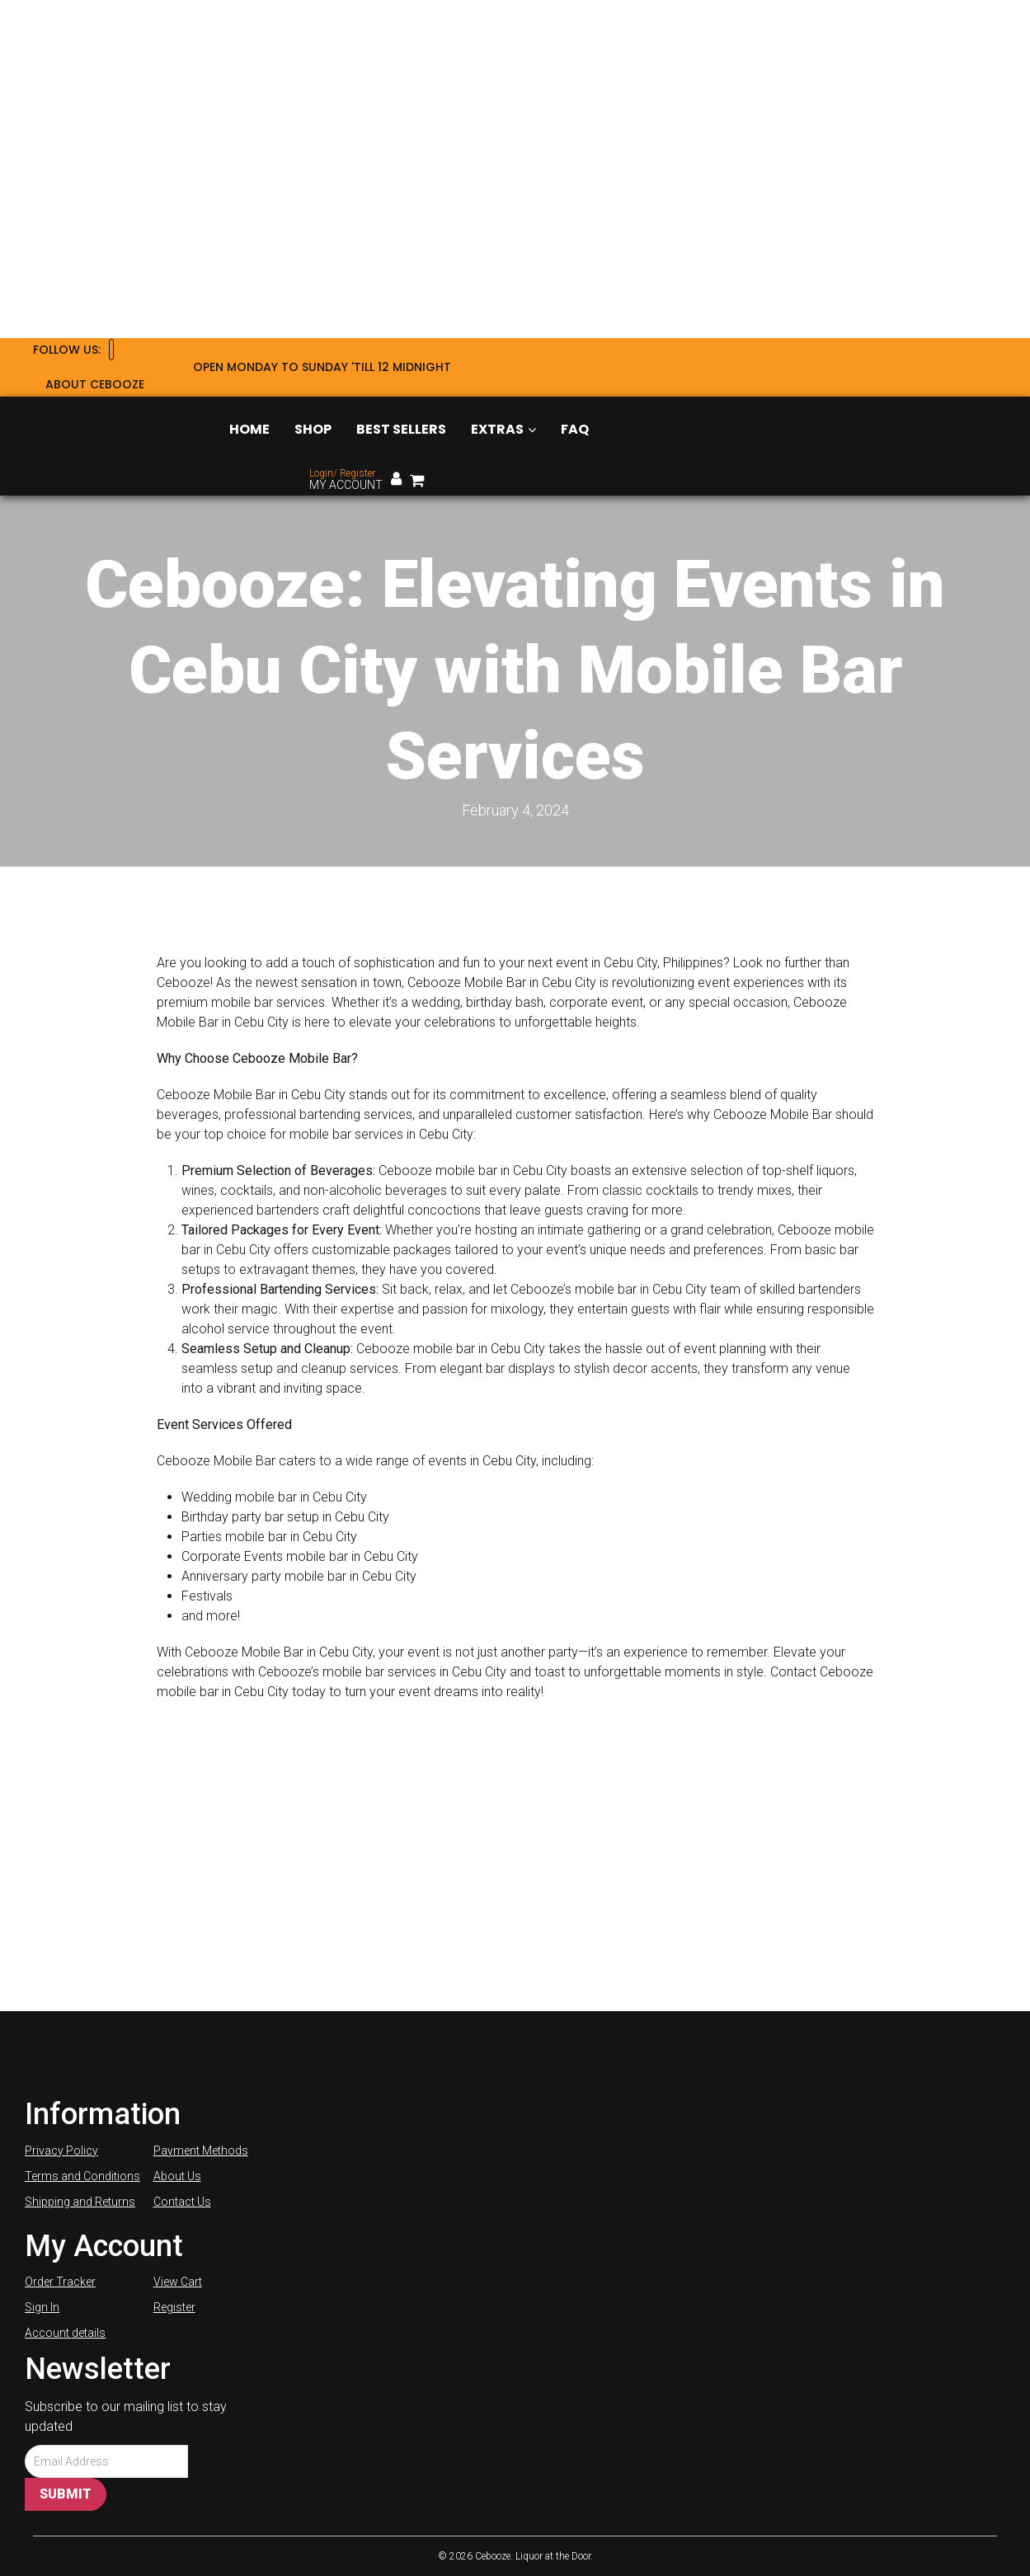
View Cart (177, 2281)
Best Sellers (401, 429)
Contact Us (182, 2201)
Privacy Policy (61, 2150)
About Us (177, 2176)
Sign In (42, 2307)
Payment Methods (200, 2150)
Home (249, 429)
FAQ (575, 429)
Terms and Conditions (82, 2176)
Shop (313, 429)
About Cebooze (94, 384)
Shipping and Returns (80, 2201)
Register (174, 2307)
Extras (503, 429)
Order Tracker (60, 2281)
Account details (65, 2332)
